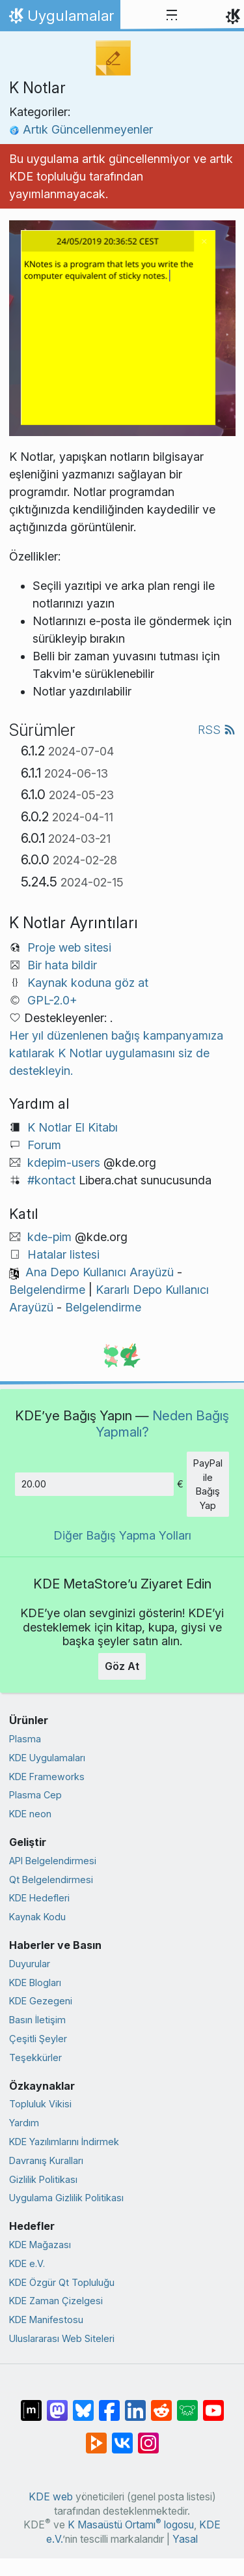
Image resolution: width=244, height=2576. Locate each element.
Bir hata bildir (62, 965)
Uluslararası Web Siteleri (62, 2338)
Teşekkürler (35, 2057)
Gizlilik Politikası (43, 2179)
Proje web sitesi (69, 947)
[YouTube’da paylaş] (213, 2403)
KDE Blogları (35, 1982)
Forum (44, 1145)
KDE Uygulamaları (47, 1757)
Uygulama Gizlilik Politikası (66, 2197)
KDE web (51, 2497)
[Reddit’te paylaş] (161, 2403)
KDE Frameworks (47, 1776)
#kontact (51, 1180)
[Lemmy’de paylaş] (187, 2403)
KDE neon (30, 1813)
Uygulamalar (60, 19)
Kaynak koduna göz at (87, 982)
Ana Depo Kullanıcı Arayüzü (99, 1272)
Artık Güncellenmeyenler (81, 129)
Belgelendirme (47, 1289)
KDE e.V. (27, 2263)
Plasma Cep (35, 1794)
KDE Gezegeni (40, 2000)
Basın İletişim (37, 2019)
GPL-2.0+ (52, 1000)
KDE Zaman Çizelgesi (56, 2300)
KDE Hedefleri (39, 1897)
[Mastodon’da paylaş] (57, 2403)
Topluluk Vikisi (40, 2103)
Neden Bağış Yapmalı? (163, 1423)
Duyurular (29, 1963)
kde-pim (49, 1237)
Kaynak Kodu (37, 1916)
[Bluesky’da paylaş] (83, 2403)
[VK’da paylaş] (122, 2436)
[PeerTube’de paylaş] (96, 2436)
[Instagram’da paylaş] (148, 2436)
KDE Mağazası (40, 2244)
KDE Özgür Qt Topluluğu (62, 2282)
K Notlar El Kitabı (72, 1127)
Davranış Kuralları (46, 2160)
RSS (217, 730)
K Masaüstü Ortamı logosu (131, 2525)
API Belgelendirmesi (52, 1860)
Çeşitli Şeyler (38, 2038)
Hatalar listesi (63, 1254)
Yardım (24, 2122)
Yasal (185, 2539)
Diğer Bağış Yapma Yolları (122, 1535)
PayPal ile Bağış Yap (208, 1484)
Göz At (122, 1666)
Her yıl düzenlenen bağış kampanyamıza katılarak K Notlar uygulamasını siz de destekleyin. (116, 1053)
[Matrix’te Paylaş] (31, 2403)
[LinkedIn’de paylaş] (135, 2403)
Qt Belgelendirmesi (51, 1879)
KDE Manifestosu (46, 2319)
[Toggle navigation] (171, 15)
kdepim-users (63, 1162)
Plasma (25, 1738)
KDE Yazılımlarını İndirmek (64, 2141)
